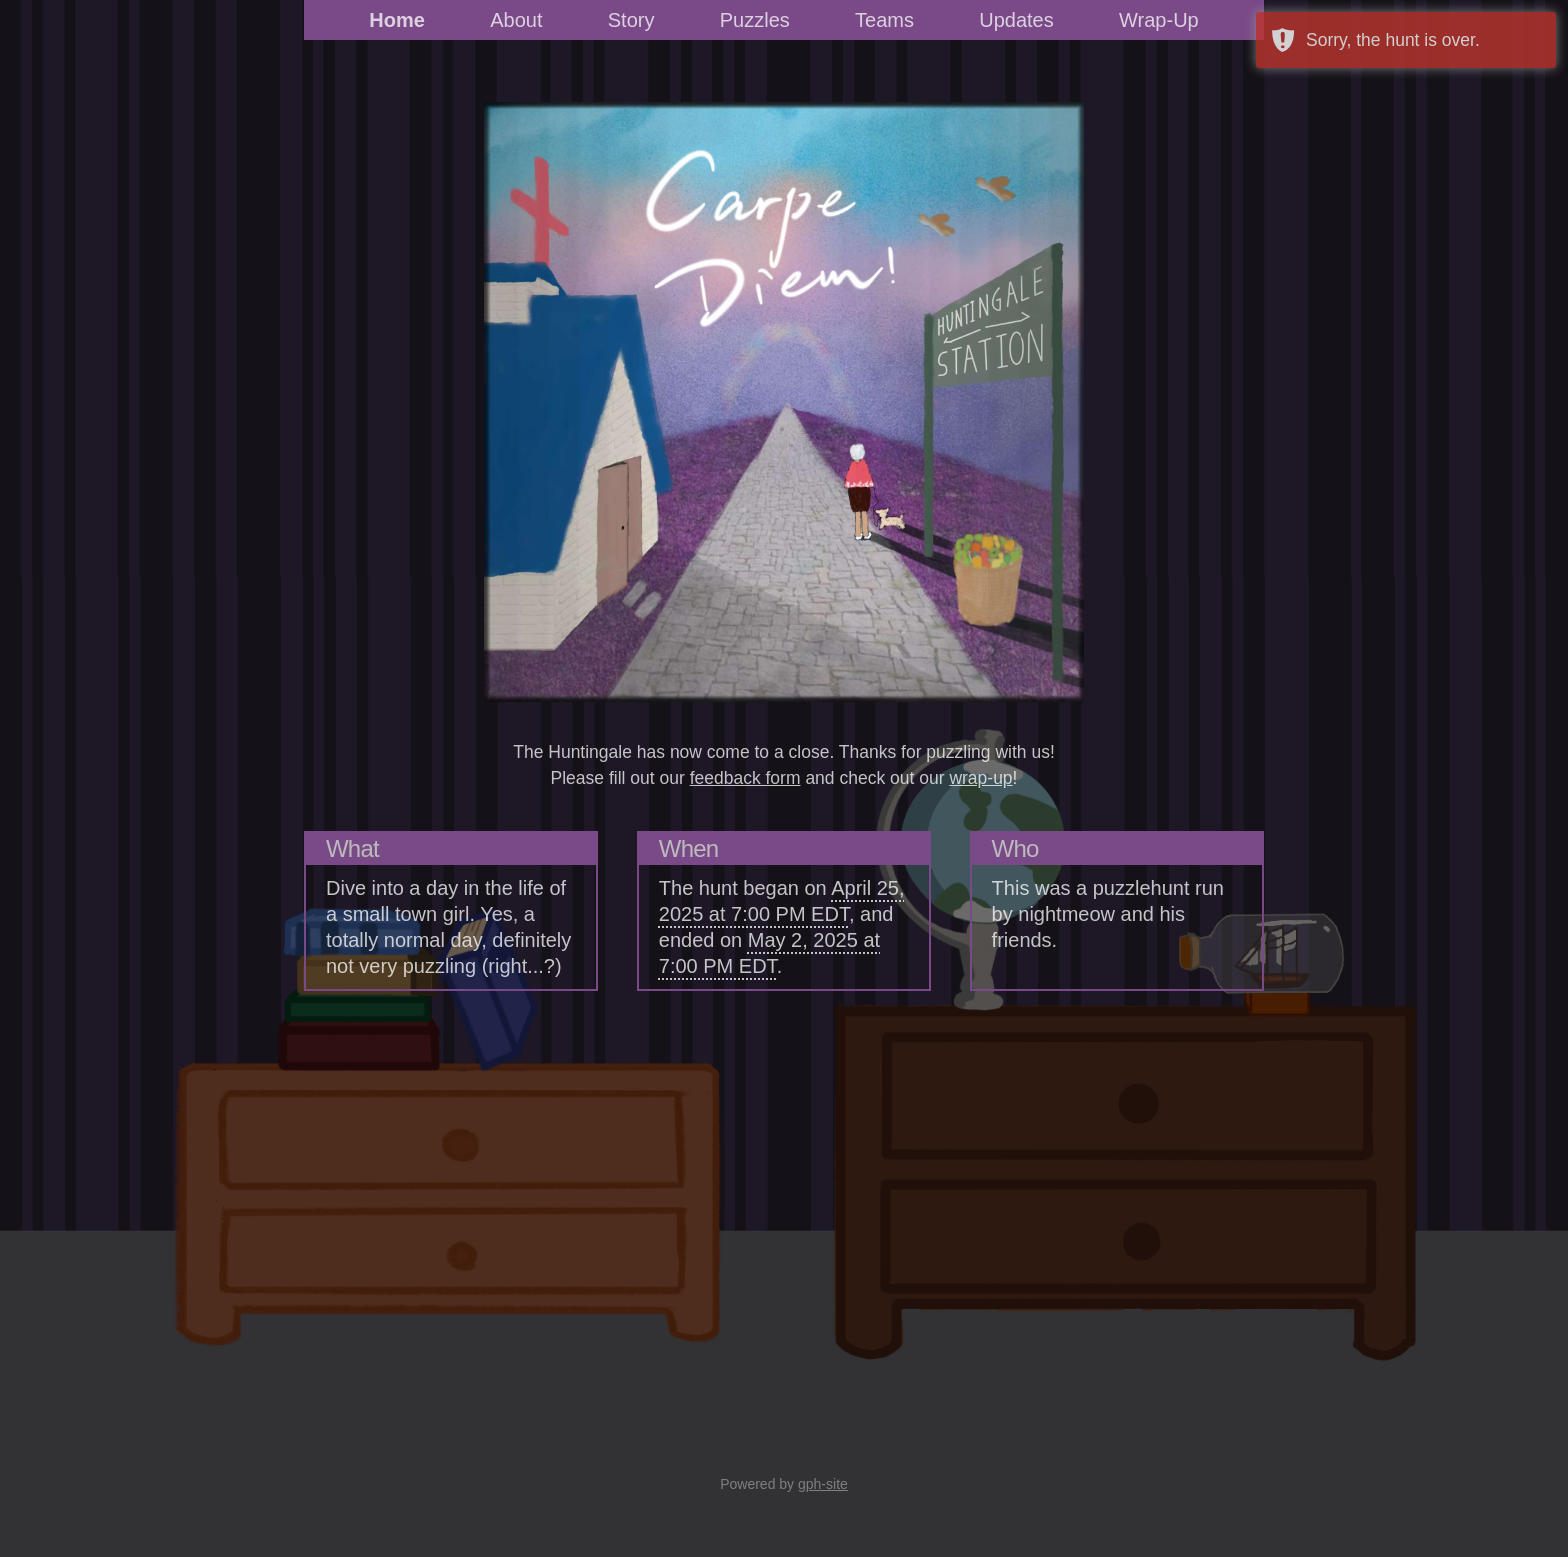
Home (397, 20)
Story (631, 20)
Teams (884, 20)
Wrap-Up (1159, 20)
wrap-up (980, 778)
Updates (1016, 20)
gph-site (823, 1484)
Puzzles (755, 20)
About (516, 20)
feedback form (745, 778)
